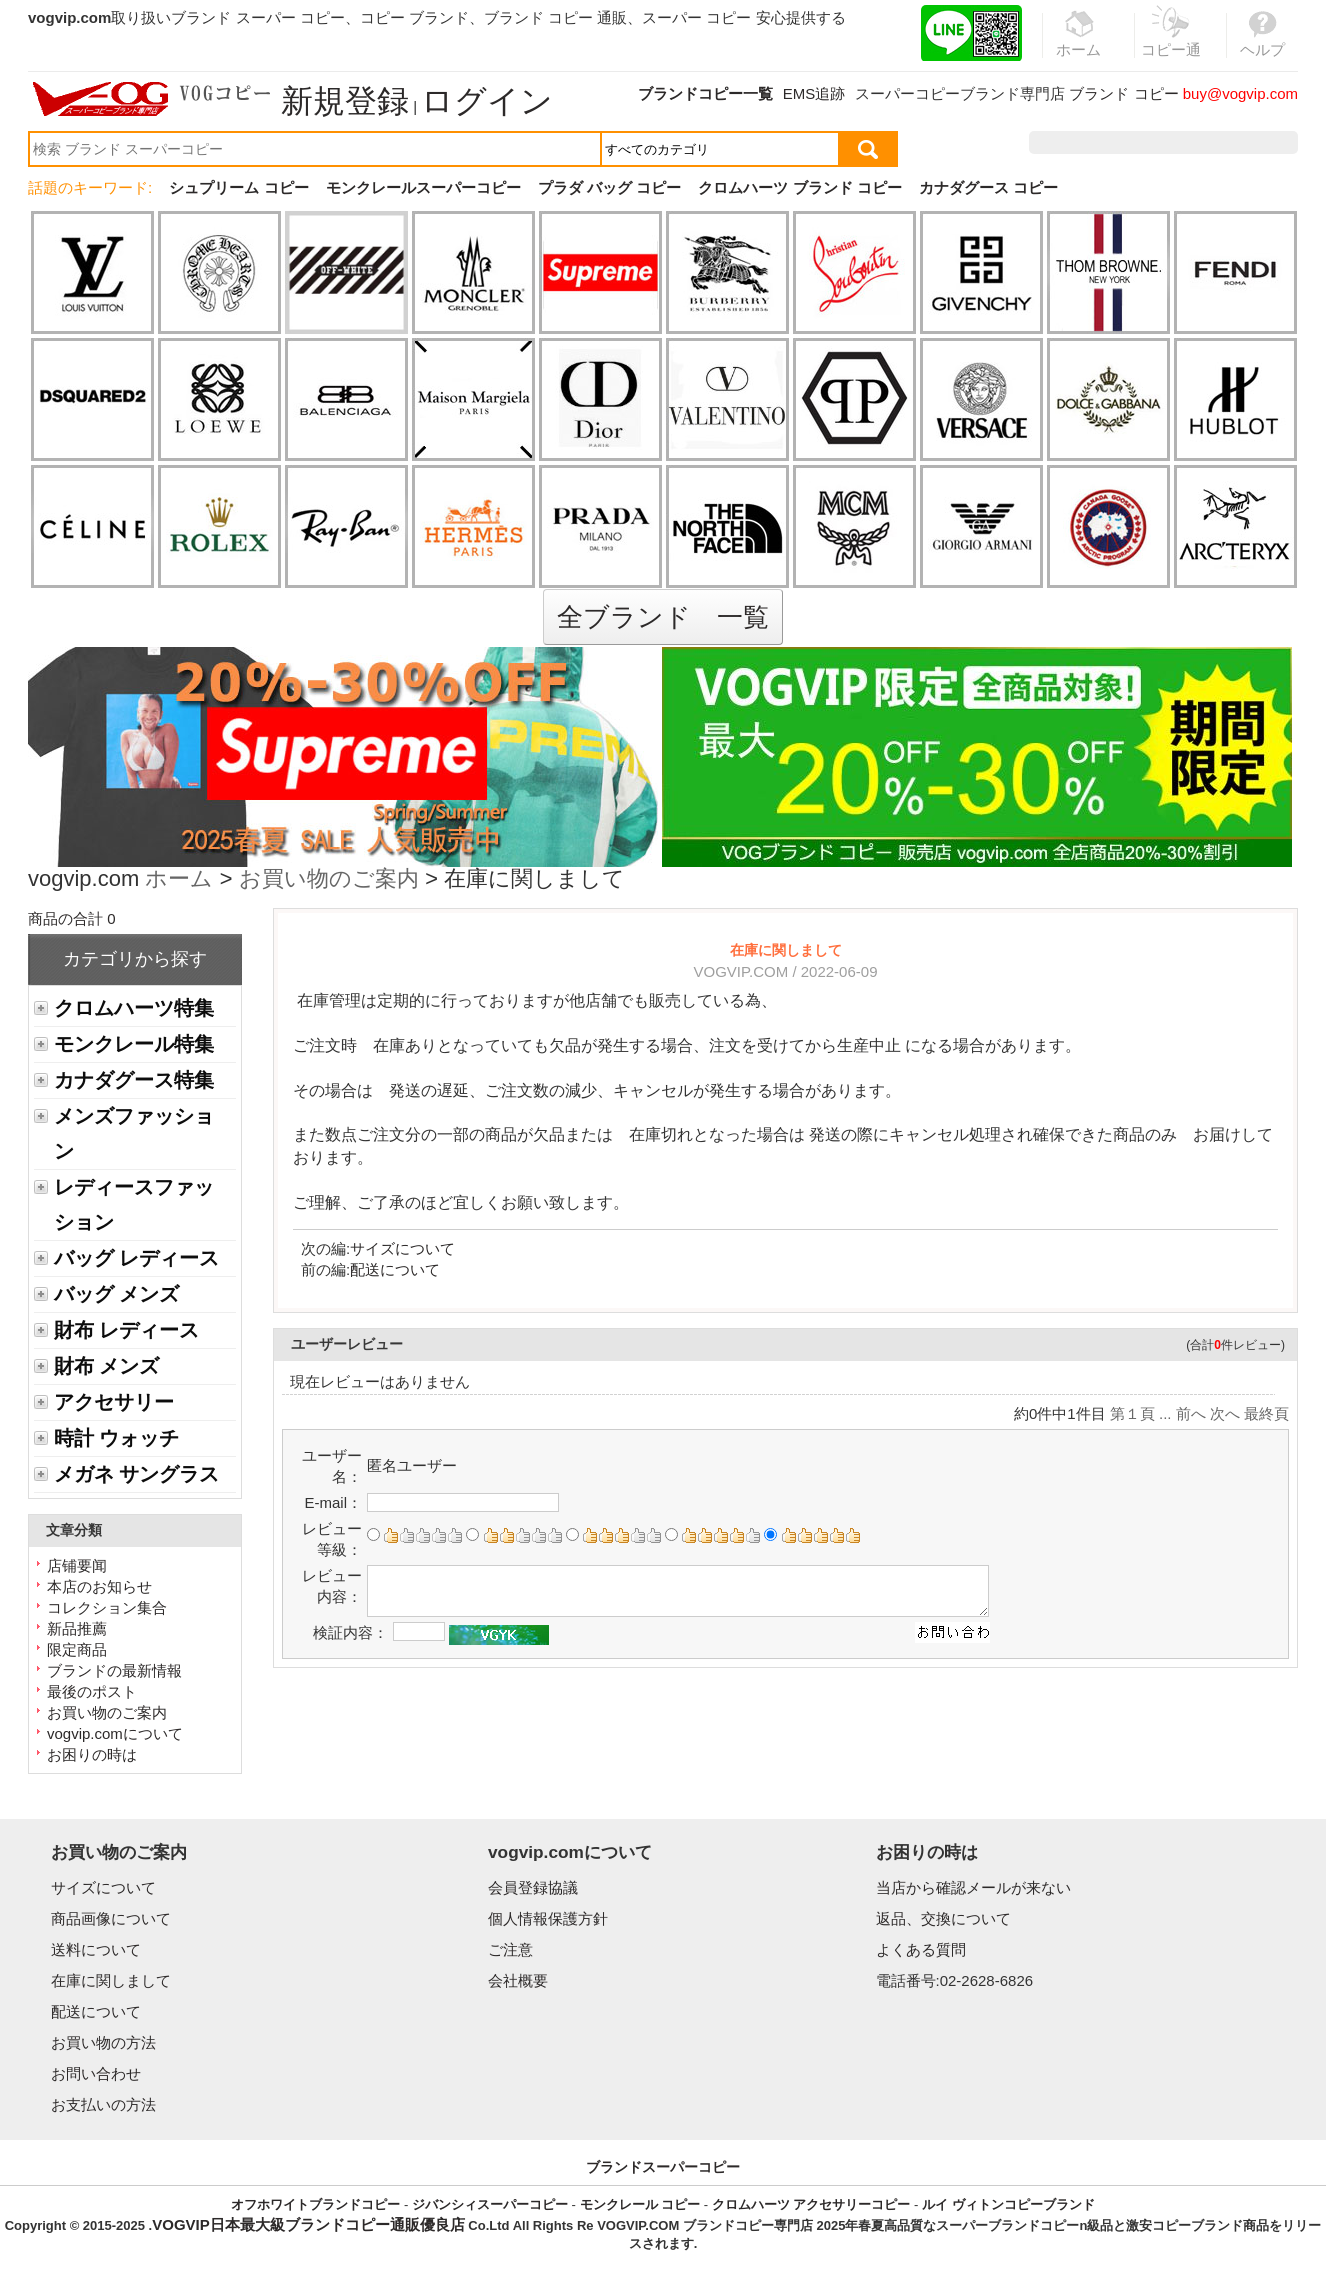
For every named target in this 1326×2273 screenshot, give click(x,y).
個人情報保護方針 (548, 1918)
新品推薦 (77, 1628)
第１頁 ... (1141, 1413)
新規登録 (345, 101)
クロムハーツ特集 (134, 1008)
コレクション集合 (107, 1607)
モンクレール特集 (134, 1044)
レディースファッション (134, 1204)
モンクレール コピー (640, 2204)
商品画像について (111, 1918)
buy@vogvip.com (1240, 93)
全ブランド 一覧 (663, 617)
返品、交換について (943, 1918)
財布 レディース (126, 1330)
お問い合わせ (96, 2073)
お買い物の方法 (103, 2042)
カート (1252, 142)
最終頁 (1266, 1413)
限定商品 (77, 1649)
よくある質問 (921, 1949)
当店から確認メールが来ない (973, 1887)
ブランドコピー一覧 (705, 93)
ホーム (179, 880)
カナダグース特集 (134, 1080)
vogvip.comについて (115, 1733)
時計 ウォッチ (116, 1438)
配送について (395, 1269)
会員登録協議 (533, 1887)
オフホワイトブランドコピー (315, 2204)
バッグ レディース (136, 1258)
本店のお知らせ (99, 1586)
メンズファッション (134, 1133)
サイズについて (402, 1248)
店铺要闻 (77, 1565)
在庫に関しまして (111, 1980)
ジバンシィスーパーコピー (490, 2204)
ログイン (487, 101)
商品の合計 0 (72, 918)
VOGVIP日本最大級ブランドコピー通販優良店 (308, 2224)
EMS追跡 (814, 93)
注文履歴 (1081, 142)
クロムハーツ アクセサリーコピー (811, 2204)
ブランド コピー (1123, 93)
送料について (96, 1949)
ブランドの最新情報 (114, 1670)
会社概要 (518, 1980)
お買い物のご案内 (329, 880)
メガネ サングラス (136, 1474)
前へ (1191, 1413)
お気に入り (1170, 142)
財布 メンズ (106, 1366)
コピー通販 (1171, 44)
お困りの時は (92, 1754)
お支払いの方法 (103, 2104)
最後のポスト (92, 1691)
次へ (1225, 1413)
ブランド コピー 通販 (555, 17)
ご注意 (510, 1949)
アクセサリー (114, 1402)
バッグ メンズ (116, 1294)
